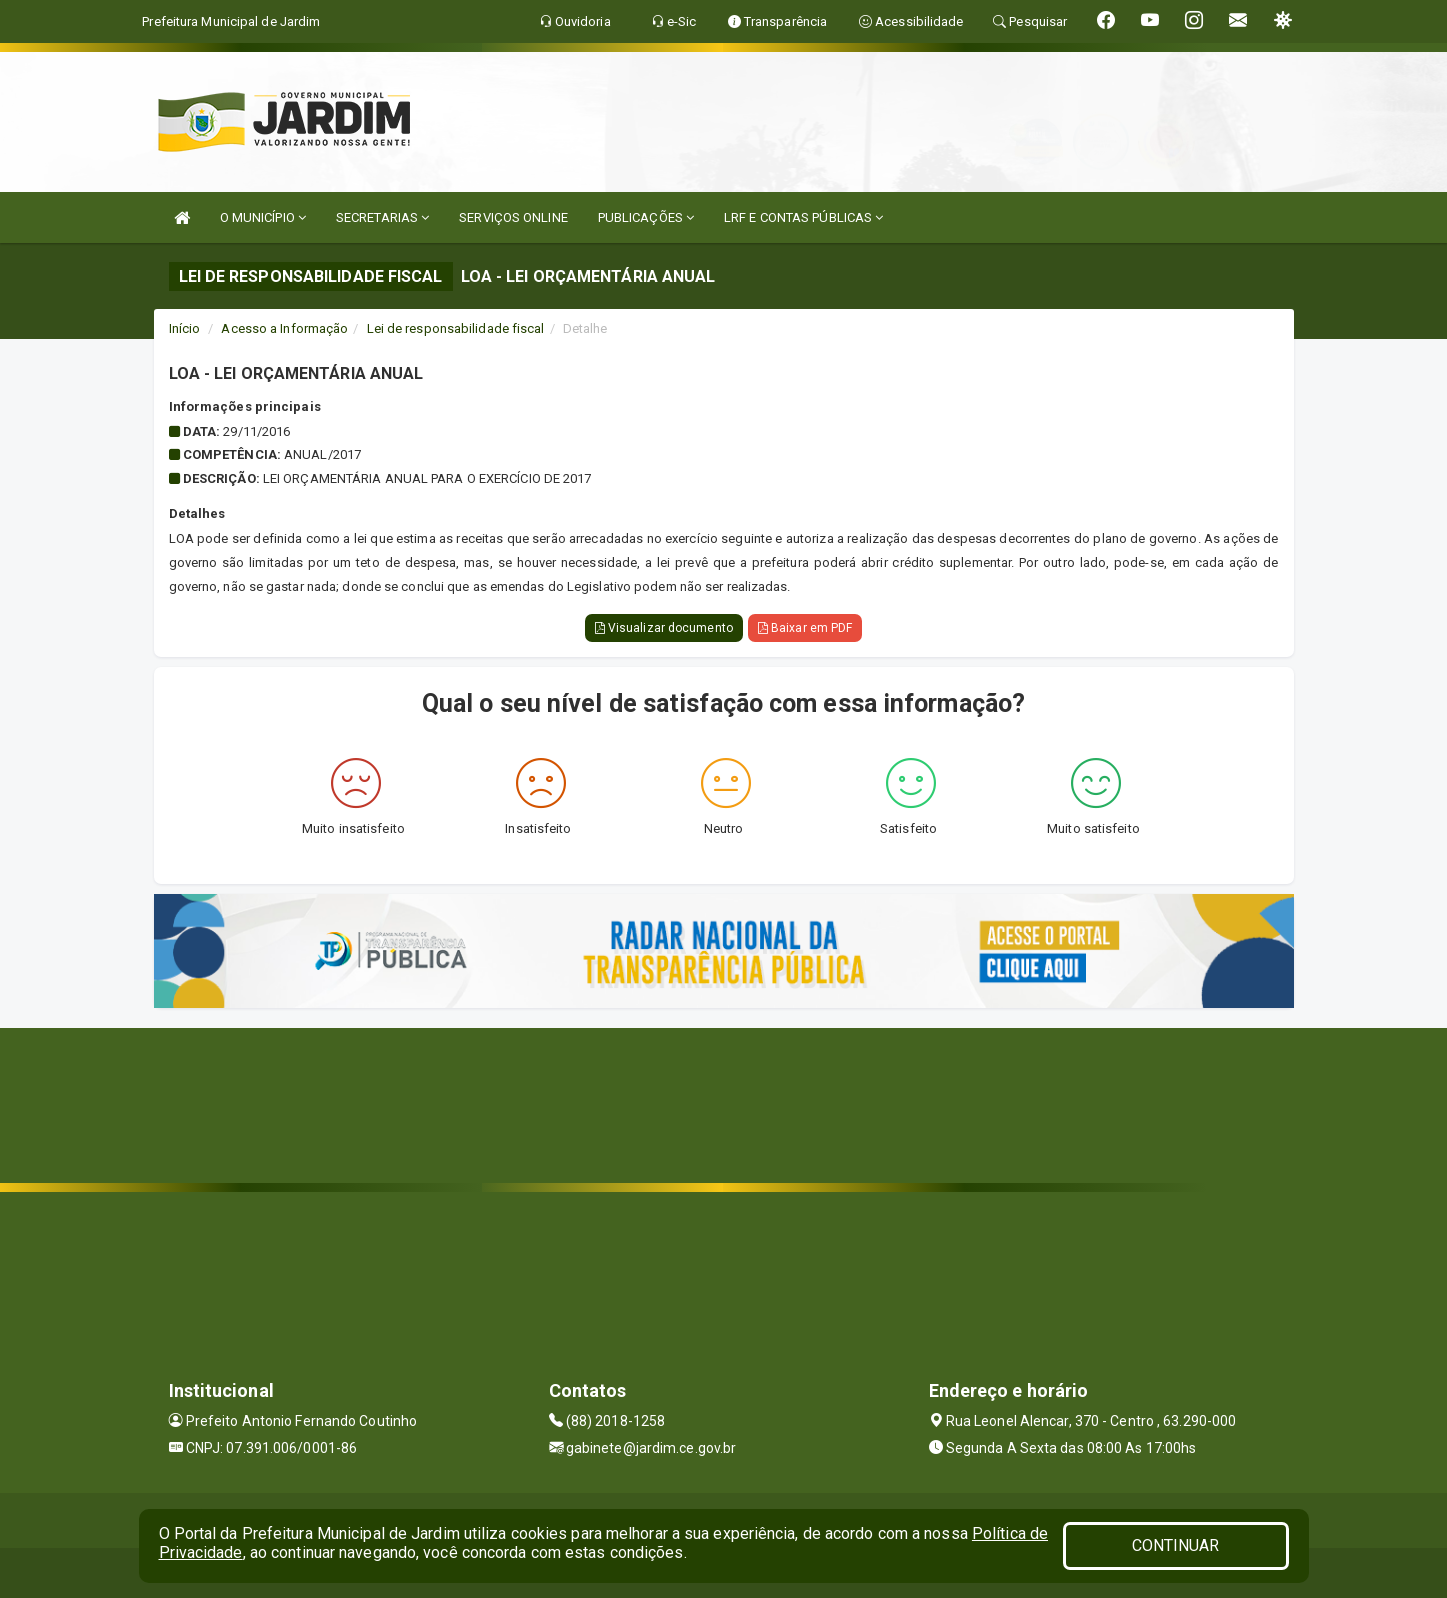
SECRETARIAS (382, 217)
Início (185, 328)
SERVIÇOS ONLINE (513, 217)
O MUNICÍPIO (263, 217)
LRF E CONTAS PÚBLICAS (803, 217)
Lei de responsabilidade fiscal (456, 328)
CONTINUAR (1176, 1545)
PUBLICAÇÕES (646, 217)
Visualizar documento (664, 628)
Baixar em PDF (805, 628)
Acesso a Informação (284, 328)
